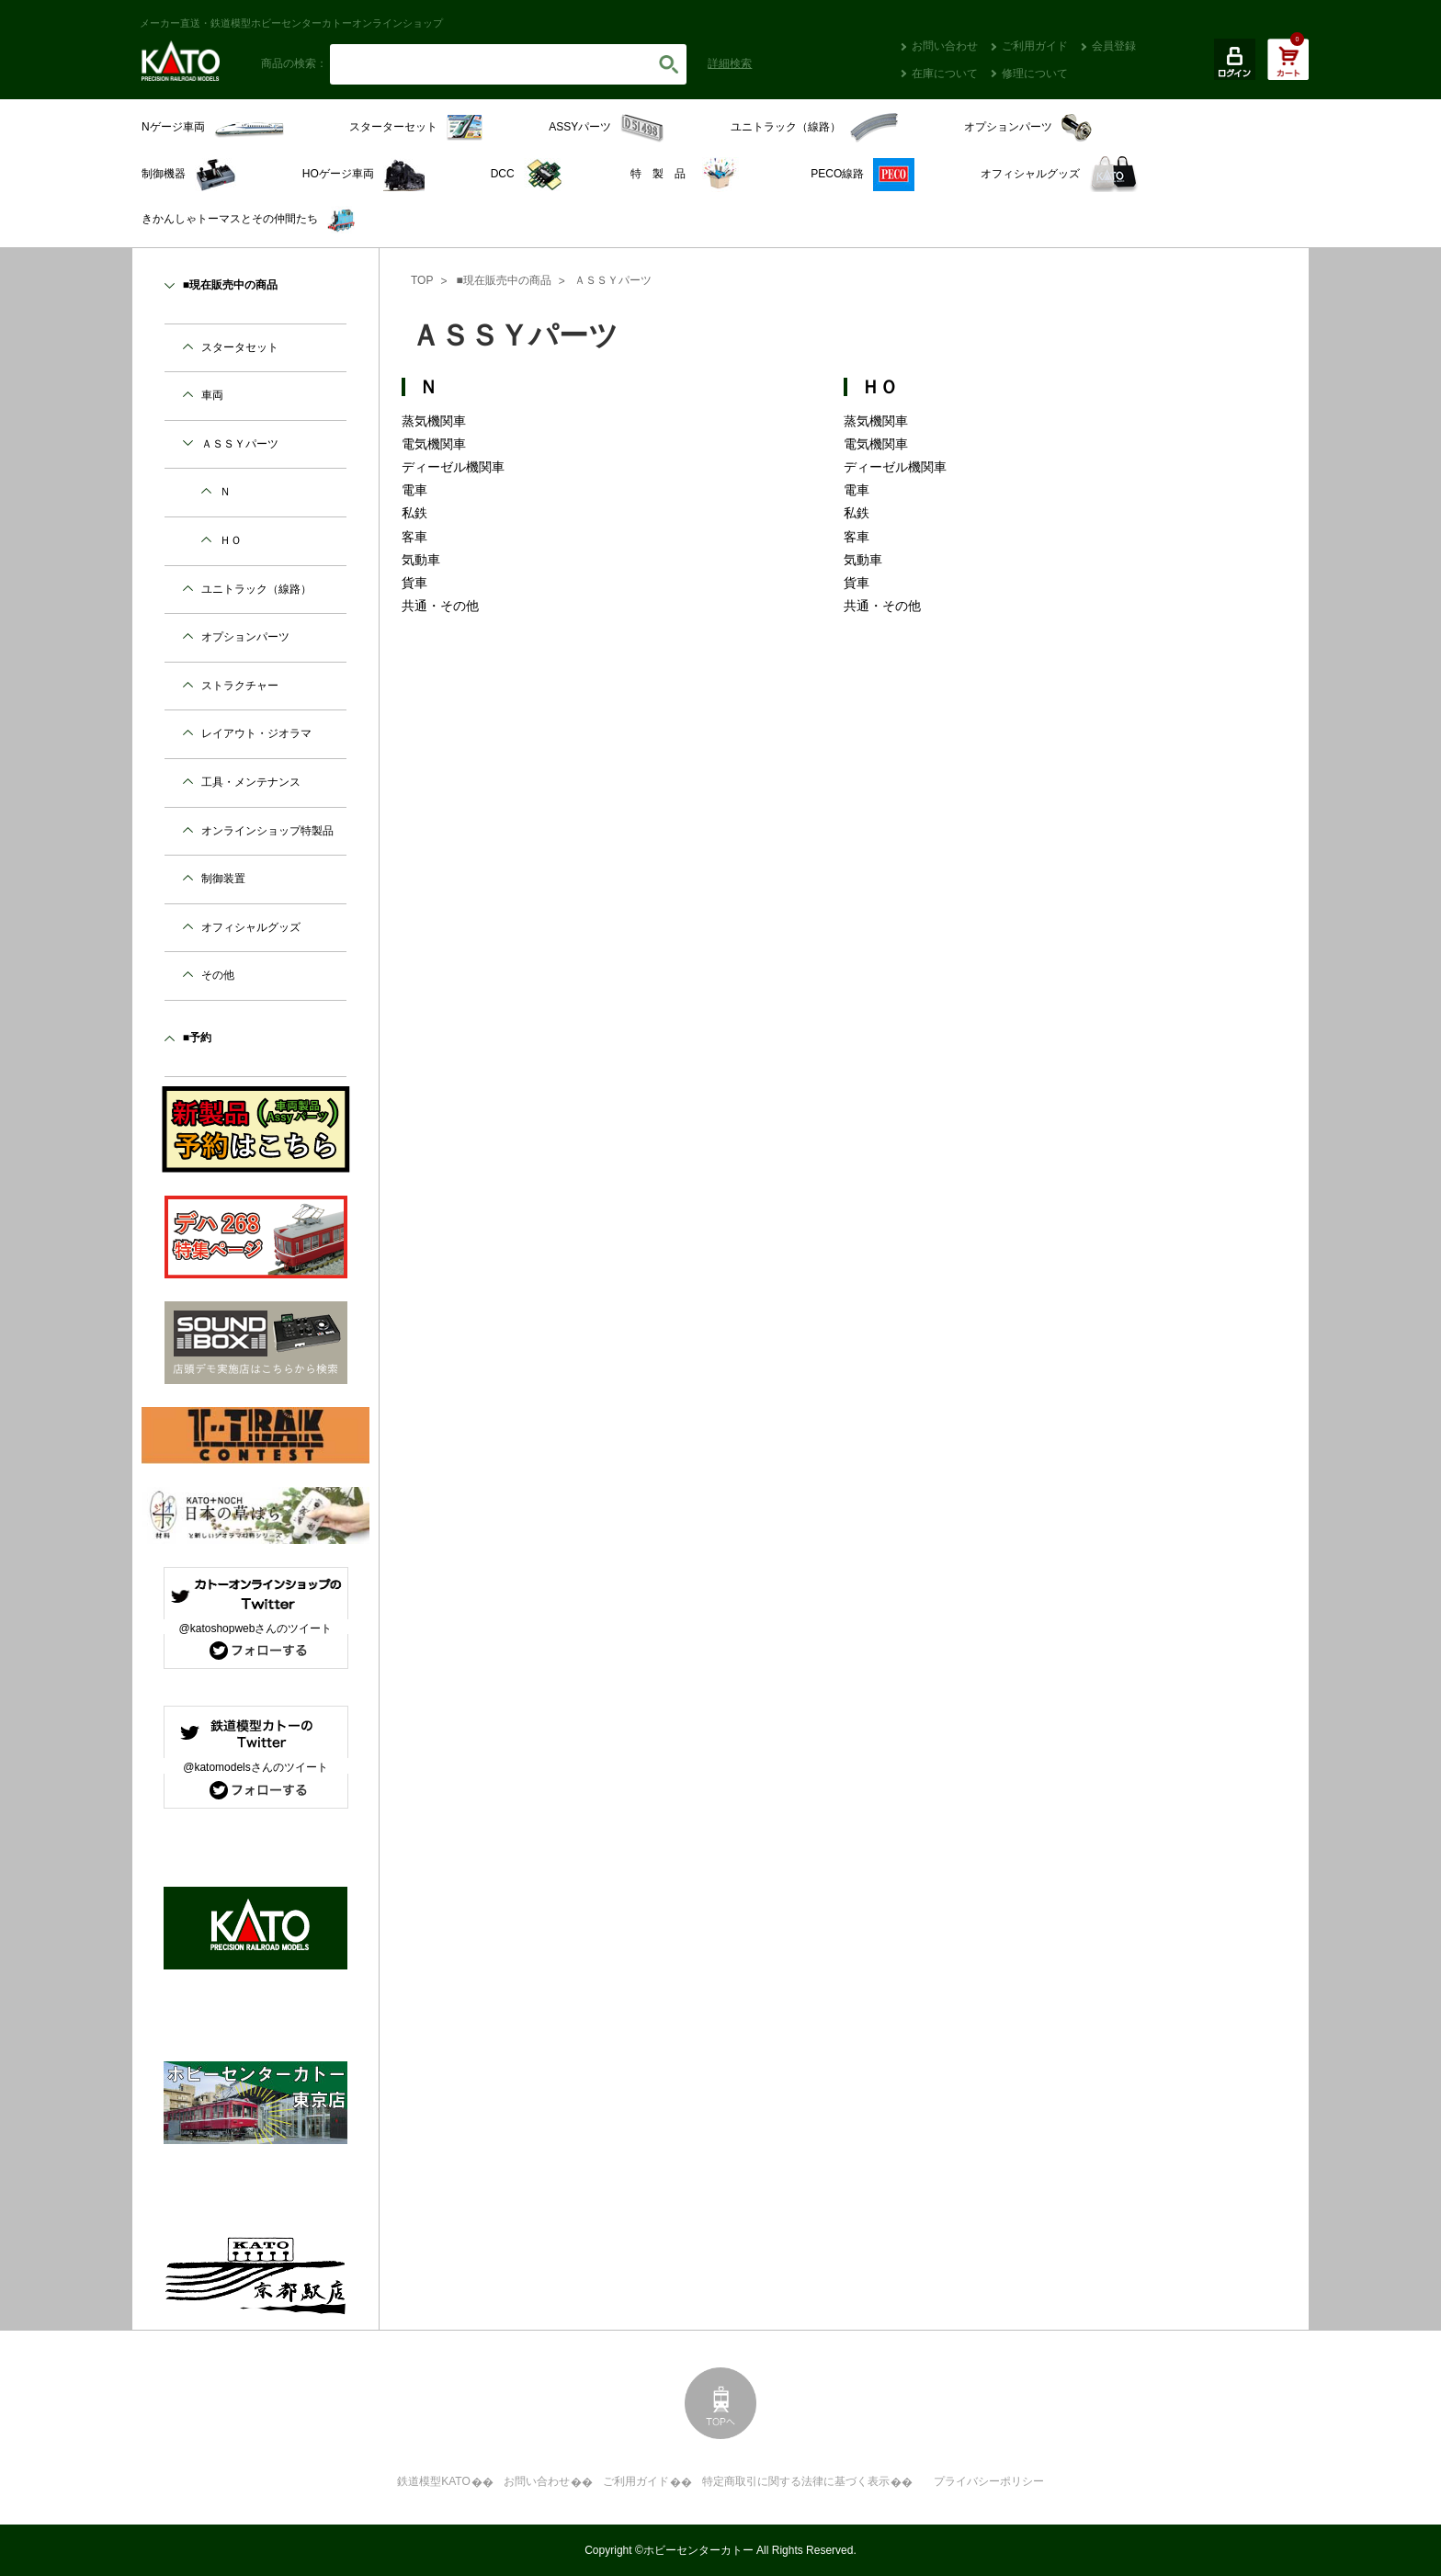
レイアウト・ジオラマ (256, 733)
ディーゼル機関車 (453, 467)
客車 (414, 536)
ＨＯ (879, 387)
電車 (414, 489)
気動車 (421, 559)
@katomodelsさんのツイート (255, 1767)
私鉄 (414, 512)
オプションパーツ (245, 636)
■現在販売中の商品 (503, 280)
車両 (212, 395)
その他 (217, 975)
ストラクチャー (239, 685)
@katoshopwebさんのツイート (256, 1628)
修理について (1035, 73)
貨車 (414, 582)
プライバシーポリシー (989, 2481)
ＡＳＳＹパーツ (613, 280)
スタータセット (239, 347)
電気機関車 (434, 444)
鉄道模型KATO (434, 2481)
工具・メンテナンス (251, 782)
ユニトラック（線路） (256, 589)
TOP (422, 280)
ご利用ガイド (1035, 46)
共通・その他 (440, 605)
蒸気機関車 (434, 421)
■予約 (197, 1037)
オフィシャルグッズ (251, 927)
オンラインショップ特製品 (267, 830)
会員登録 (1114, 46)
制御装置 (223, 878)
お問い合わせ (945, 46)
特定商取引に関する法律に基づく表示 (796, 2481)
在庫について (945, 73)
